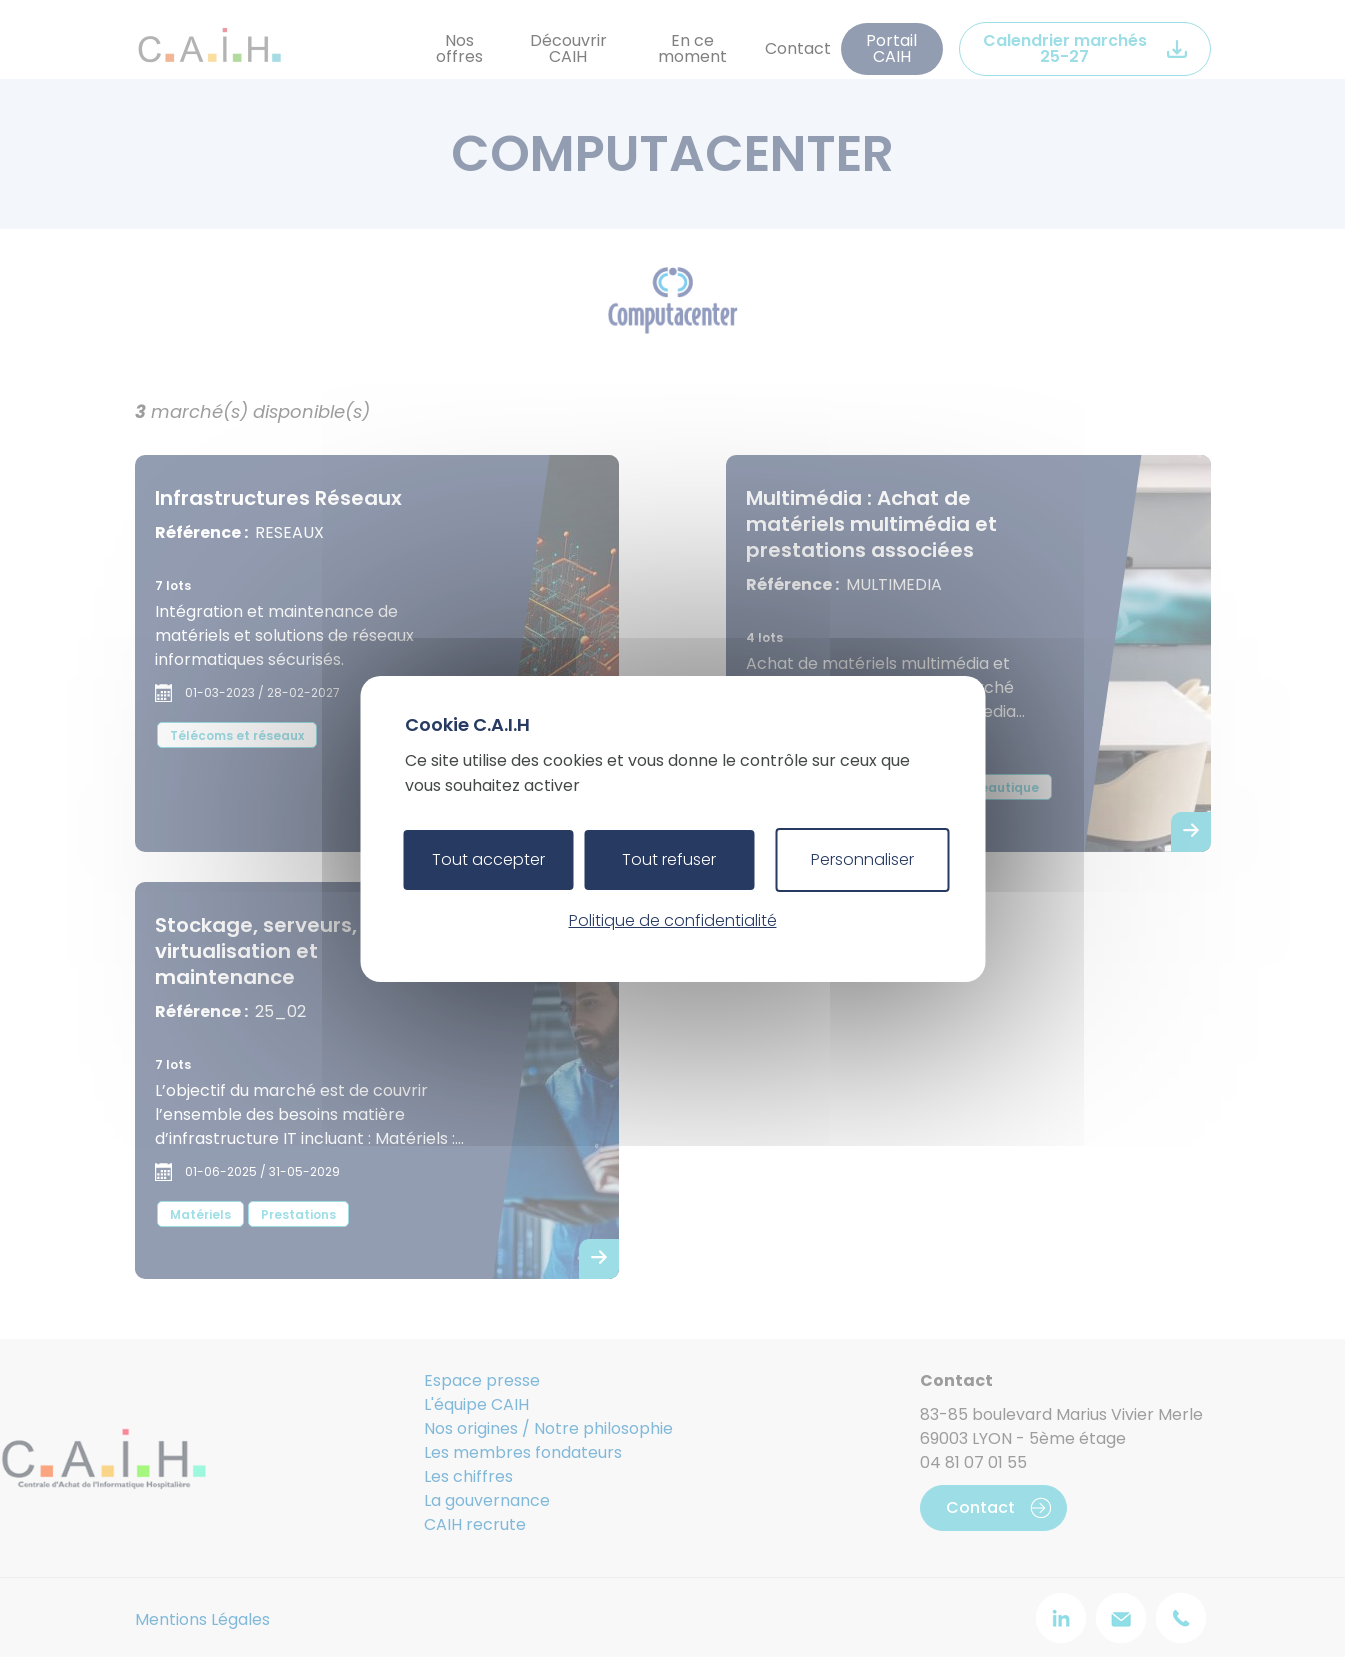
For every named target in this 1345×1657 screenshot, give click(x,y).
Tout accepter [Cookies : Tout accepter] (488, 859)
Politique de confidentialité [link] (673, 920)
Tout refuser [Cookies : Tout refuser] (669, 859)
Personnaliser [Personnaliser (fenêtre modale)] (862, 859)
